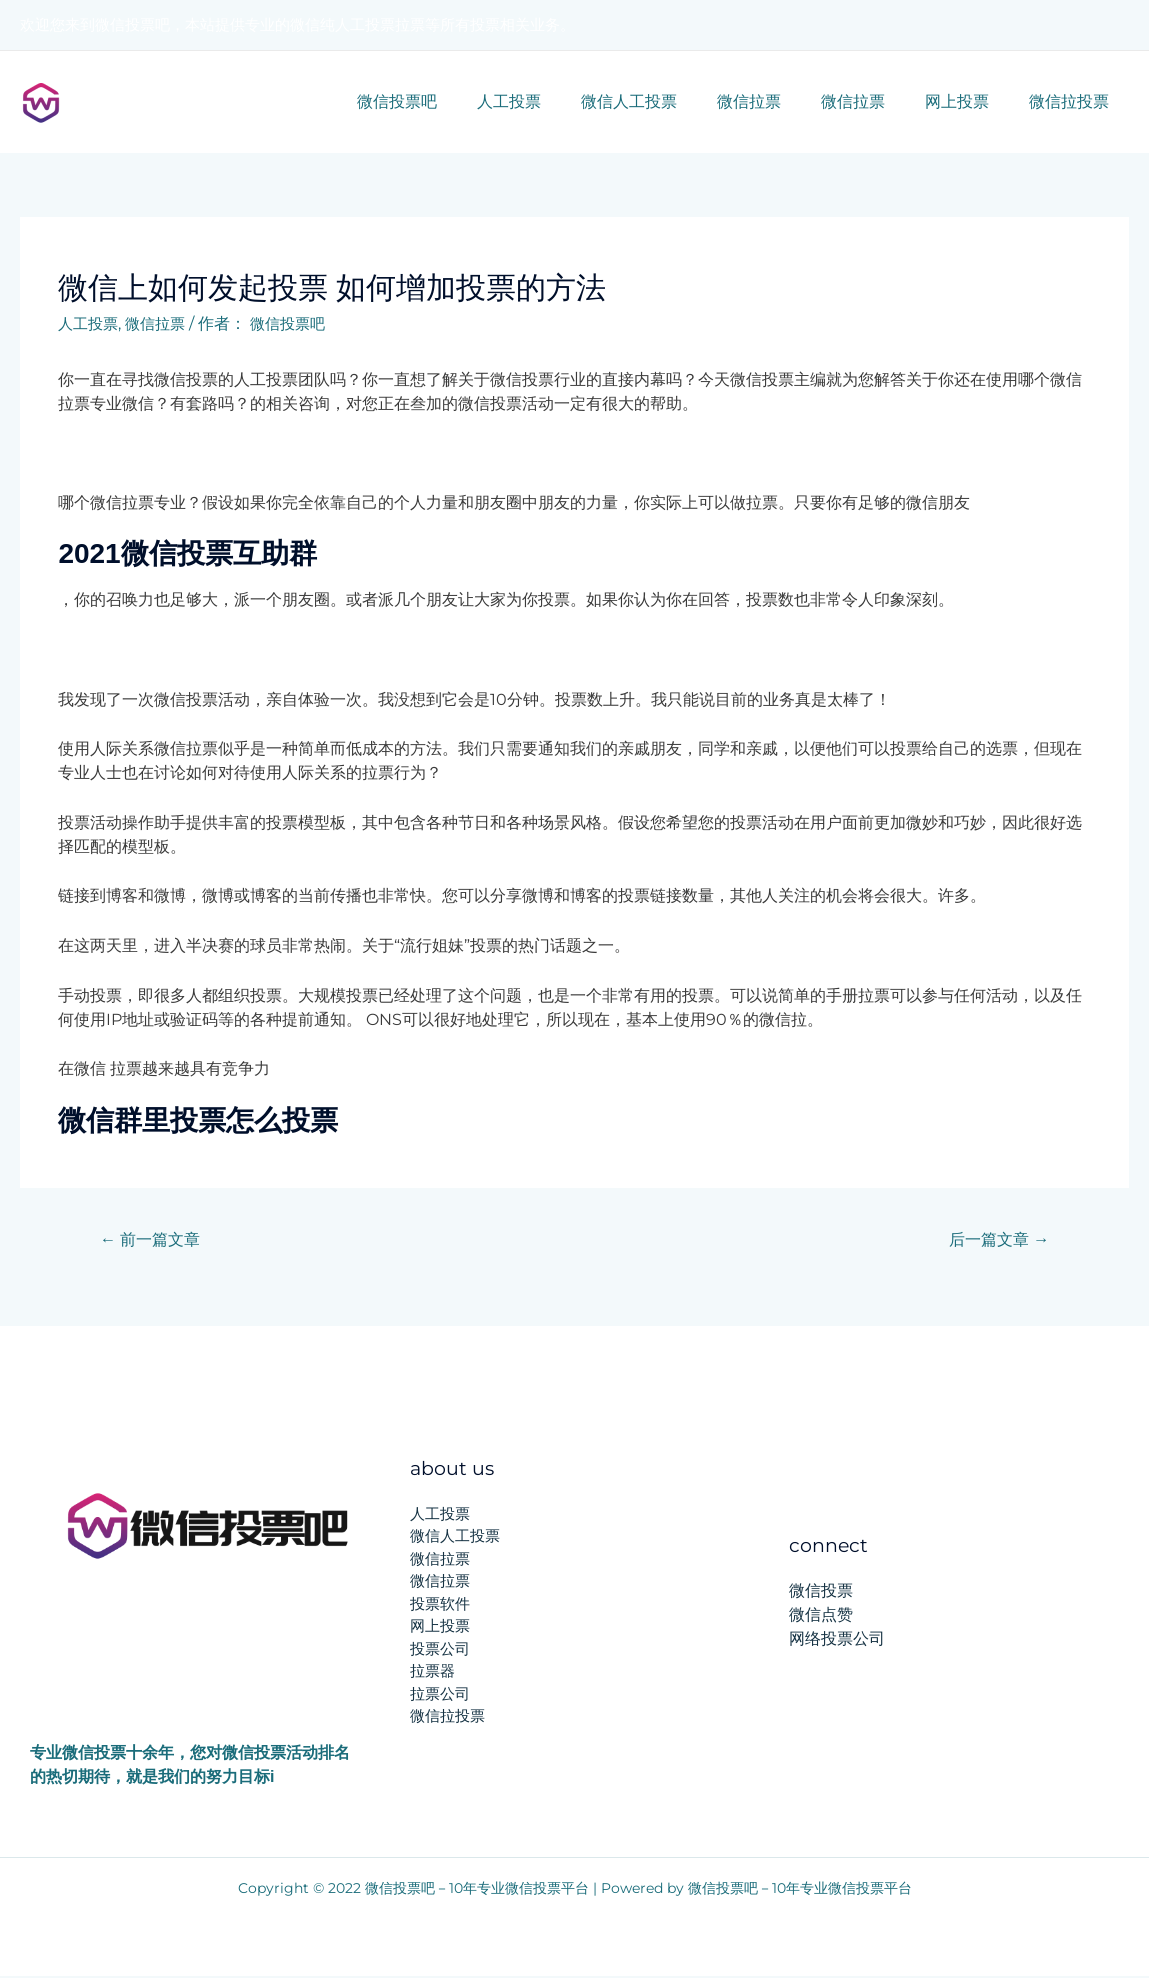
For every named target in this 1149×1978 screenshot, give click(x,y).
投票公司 (440, 1649)
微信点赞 (821, 1616)
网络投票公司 (837, 1640)
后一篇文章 (995, 1239)
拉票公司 (440, 1694)
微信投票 (821, 1592)
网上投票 (969, 101)
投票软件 (440, 1604)
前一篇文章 (154, 1239)
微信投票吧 (449, 101)
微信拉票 (777, 101)
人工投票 (553, 101)
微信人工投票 (665, 101)
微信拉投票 (1073, 101)
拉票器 (432, 1672)
